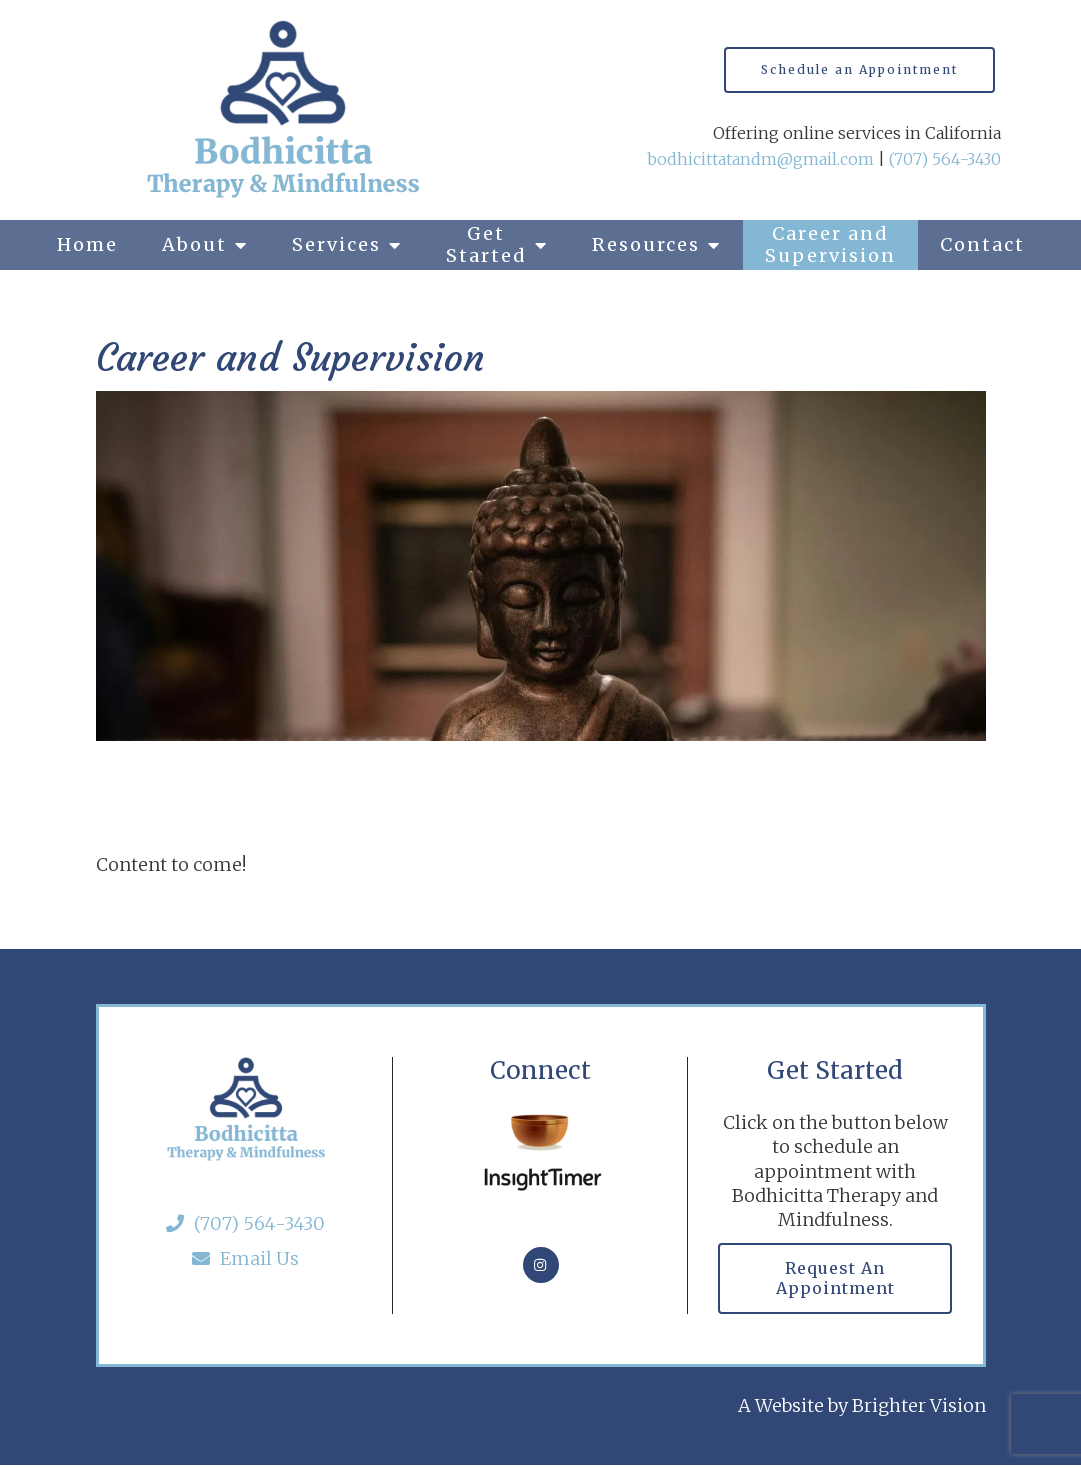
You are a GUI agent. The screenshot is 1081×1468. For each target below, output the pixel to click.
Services (336, 244)
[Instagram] (541, 1265)
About (194, 244)
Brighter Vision (919, 1407)
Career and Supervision (830, 244)
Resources (646, 244)
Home (87, 244)
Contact (982, 244)
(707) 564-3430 (945, 159)
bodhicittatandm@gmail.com (760, 159)
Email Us (245, 1258)
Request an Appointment (835, 1278)
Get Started (486, 244)
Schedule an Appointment (859, 69)
